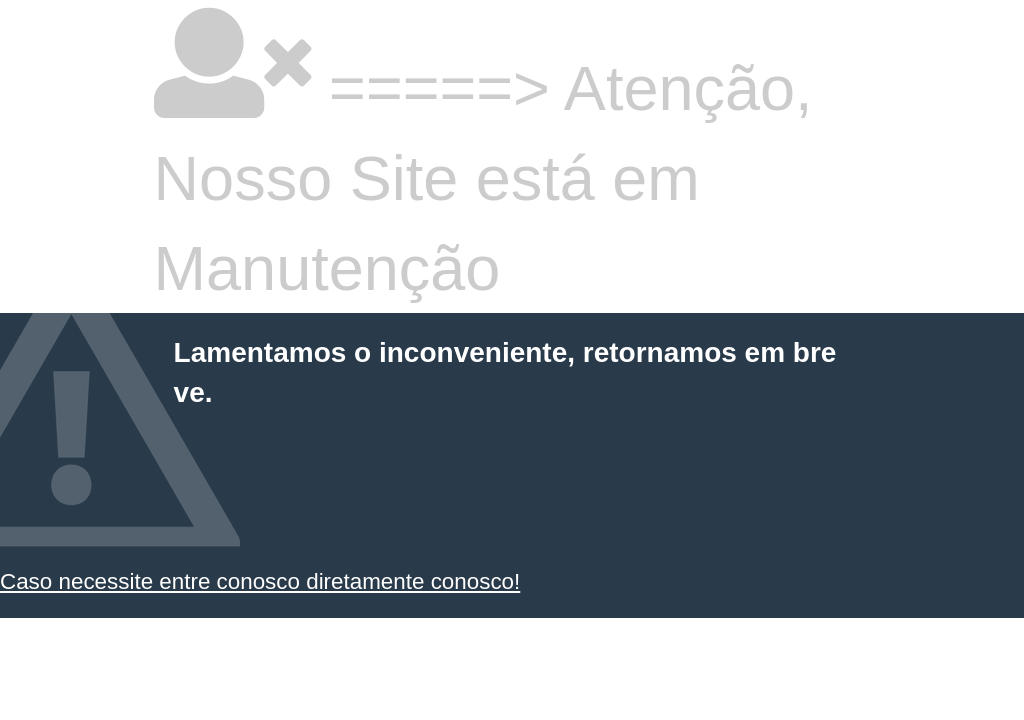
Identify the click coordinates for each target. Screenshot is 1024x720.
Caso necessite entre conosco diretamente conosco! (260, 581)
